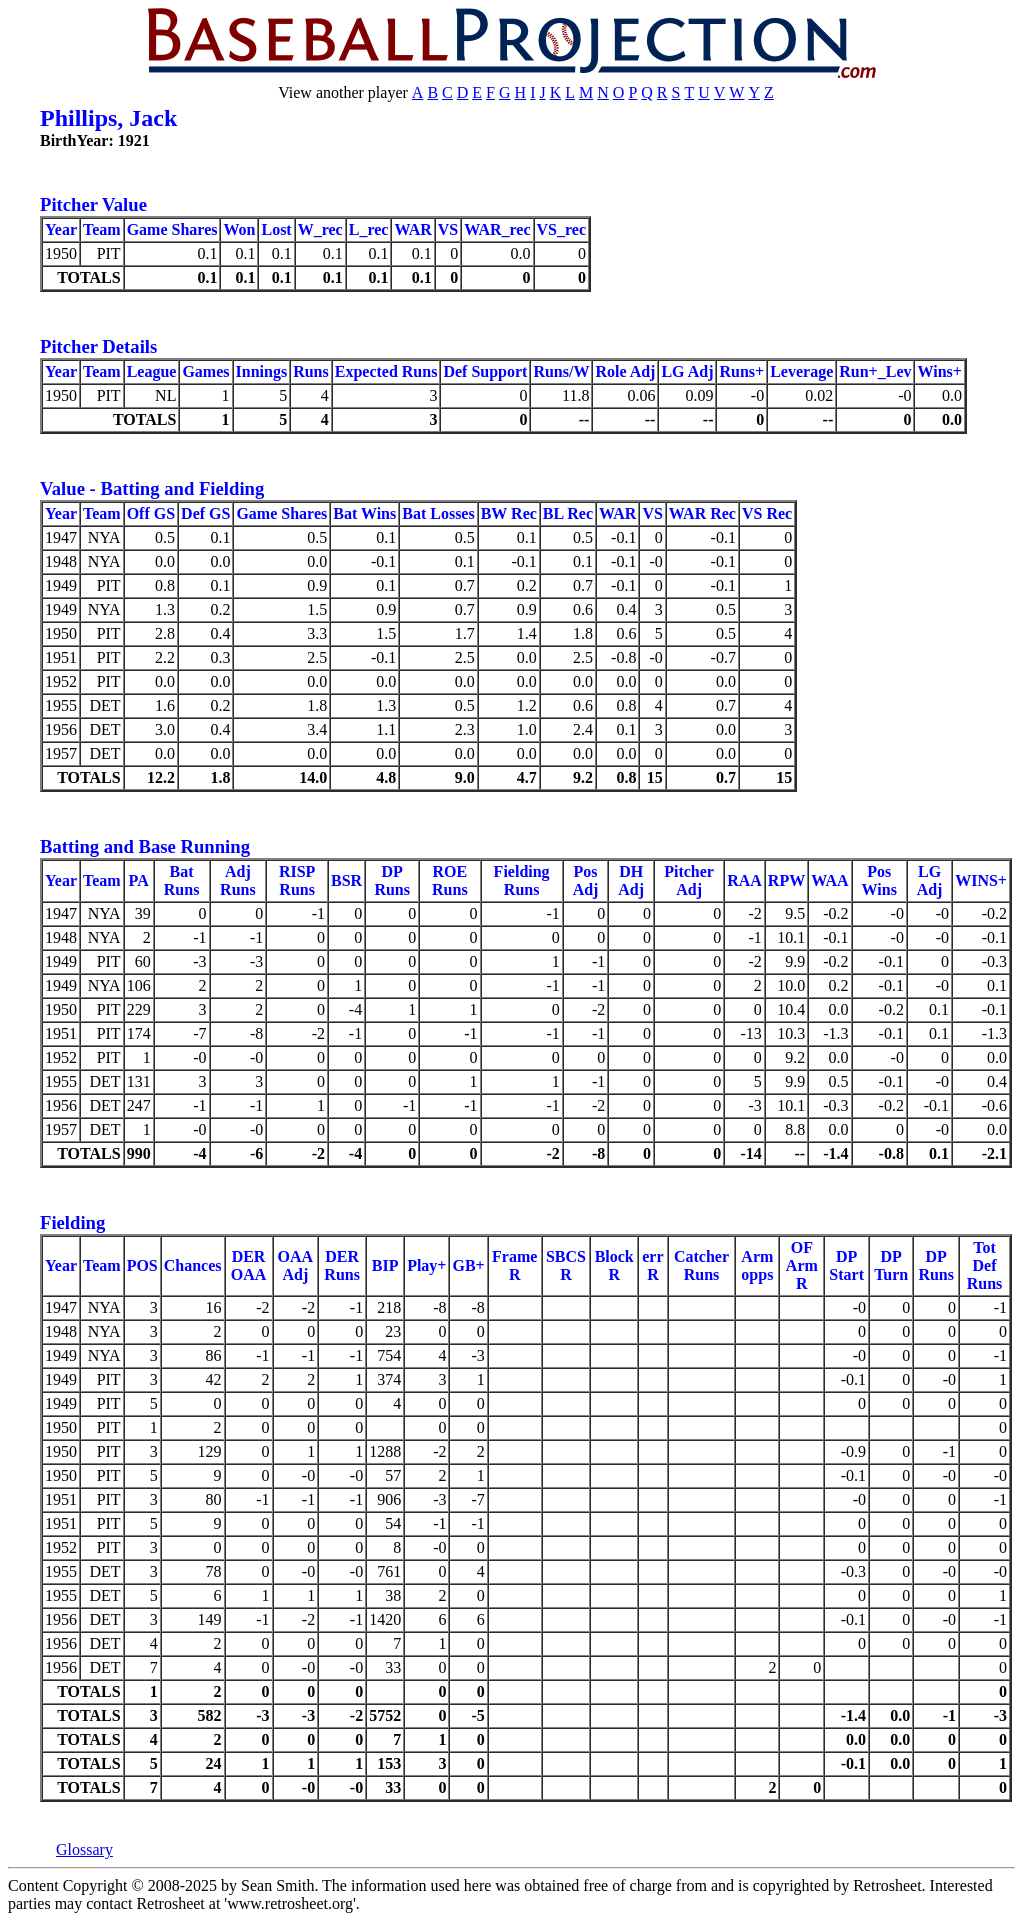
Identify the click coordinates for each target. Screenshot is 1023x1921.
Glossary (84, 1849)
